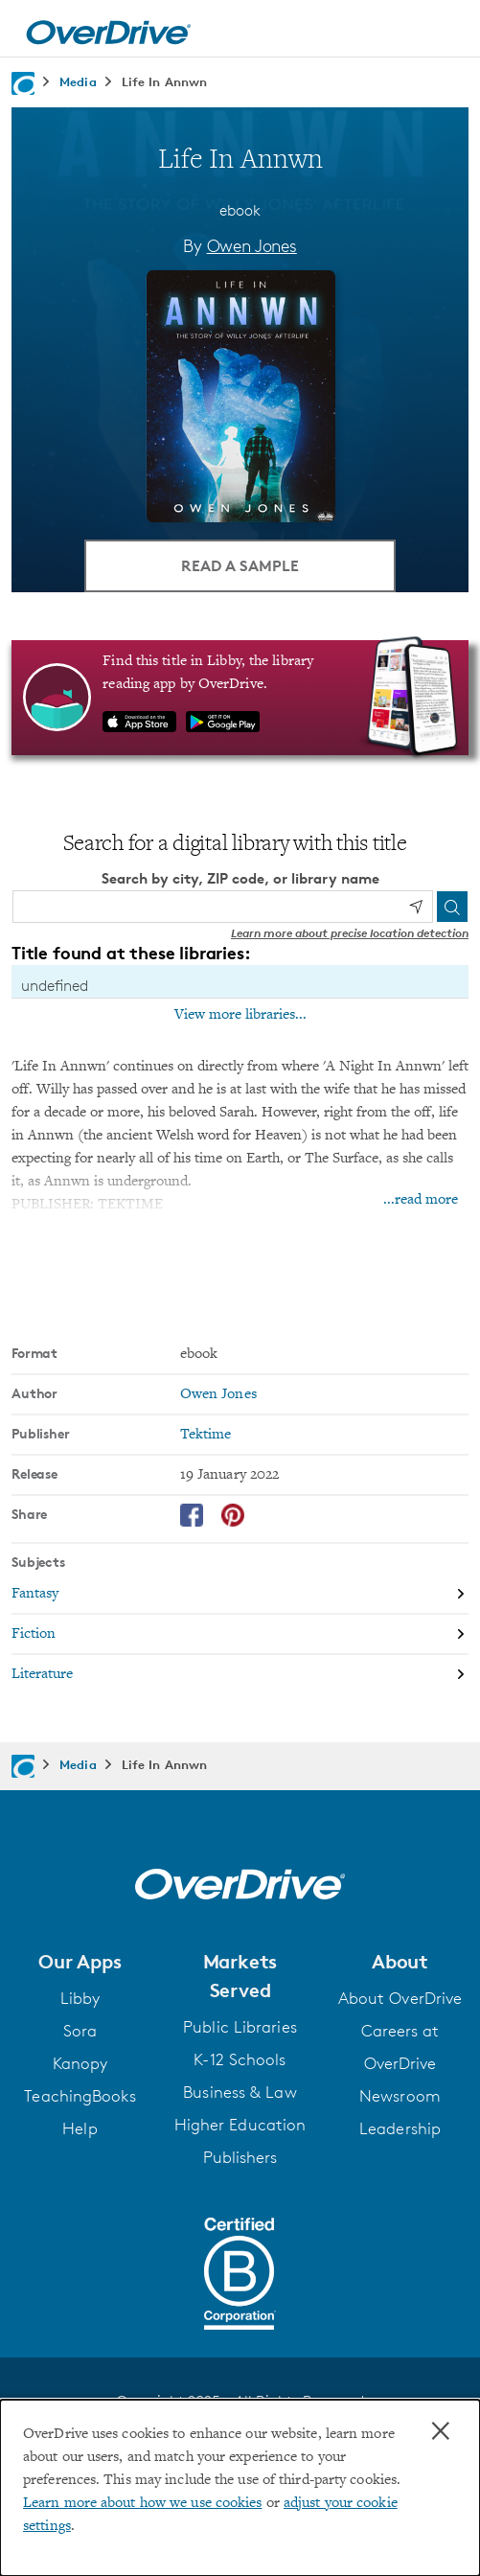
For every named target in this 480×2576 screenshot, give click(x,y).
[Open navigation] (445, 31)
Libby (80, 1998)
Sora (80, 2030)
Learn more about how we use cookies (143, 2503)
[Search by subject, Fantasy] (240, 1595)
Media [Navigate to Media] (78, 81)
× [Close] (440, 2431)
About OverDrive (400, 1998)
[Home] (108, 28)
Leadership (400, 2128)
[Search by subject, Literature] (240, 1674)
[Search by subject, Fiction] (240, 1635)
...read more (420, 1200)
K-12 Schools (240, 2059)
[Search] (452, 906)
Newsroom (400, 2095)
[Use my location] (415, 906)
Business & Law (239, 2092)
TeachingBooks (79, 2095)
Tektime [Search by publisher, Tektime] (206, 1434)
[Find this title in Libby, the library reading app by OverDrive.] (240, 697)
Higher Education (240, 2124)
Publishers (240, 2157)
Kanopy (80, 2063)
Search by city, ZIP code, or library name (240, 878)
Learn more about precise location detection (350, 933)
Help (79, 2128)
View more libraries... (240, 1015)
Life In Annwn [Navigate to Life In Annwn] (164, 81)
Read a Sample (240, 565)
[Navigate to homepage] (22, 83)
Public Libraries (240, 2026)
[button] (80, 1961)
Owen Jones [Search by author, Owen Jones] (252, 245)
